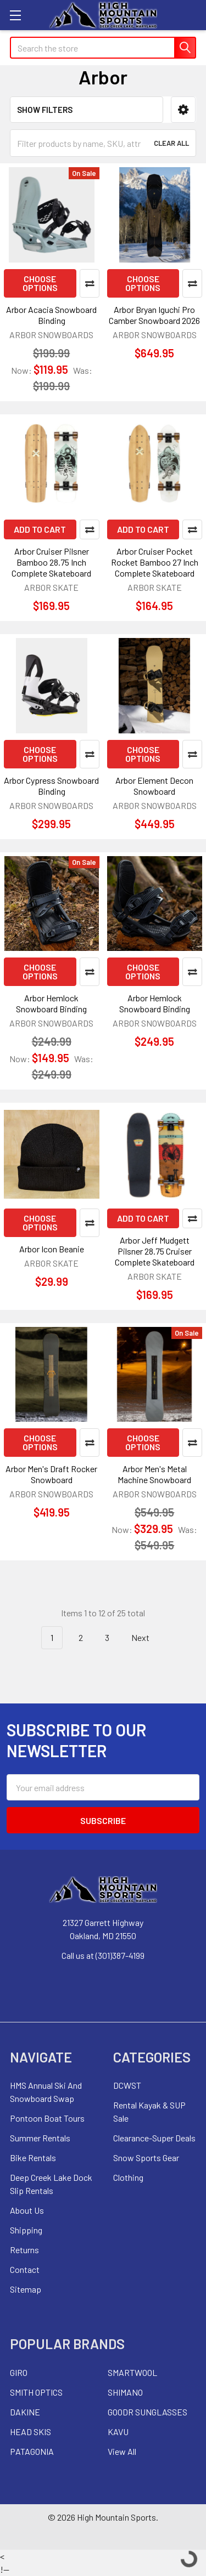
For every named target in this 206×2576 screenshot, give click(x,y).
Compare (89, 283)
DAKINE (25, 2412)
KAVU (118, 2431)
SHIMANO (125, 2392)
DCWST (127, 2085)
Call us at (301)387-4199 (103, 1955)
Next (146, 1638)
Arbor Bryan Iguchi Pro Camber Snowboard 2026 (154, 315)
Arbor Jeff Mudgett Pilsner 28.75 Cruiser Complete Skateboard (154, 1251)
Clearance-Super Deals (154, 2138)
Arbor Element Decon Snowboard (154, 785)
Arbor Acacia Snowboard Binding (51, 315)
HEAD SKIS (30, 2431)
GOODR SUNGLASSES (147, 2412)
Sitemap (25, 2289)
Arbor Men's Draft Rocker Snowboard (51, 1474)
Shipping (26, 2230)
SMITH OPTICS (36, 2392)
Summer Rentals (40, 2138)
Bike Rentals (33, 2157)
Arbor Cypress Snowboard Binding (51, 785)
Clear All (171, 143)
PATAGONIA (32, 2451)
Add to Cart (40, 529)
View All (122, 2451)
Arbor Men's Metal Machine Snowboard (154, 1474)
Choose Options (40, 283)
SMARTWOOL (132, 2372)
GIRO (18, 2372)
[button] (183, 109)
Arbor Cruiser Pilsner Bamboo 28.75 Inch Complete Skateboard (51, 562)
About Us (27, 2210)
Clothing (128, 2177)
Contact (25, 2269)
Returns (24, 2249)
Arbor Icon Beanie (51, 1249)
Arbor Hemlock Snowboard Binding (51, 1003)
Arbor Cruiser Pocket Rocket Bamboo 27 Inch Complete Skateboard (154, 562)
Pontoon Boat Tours (47, 2118)
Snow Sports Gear (146, 2157)
